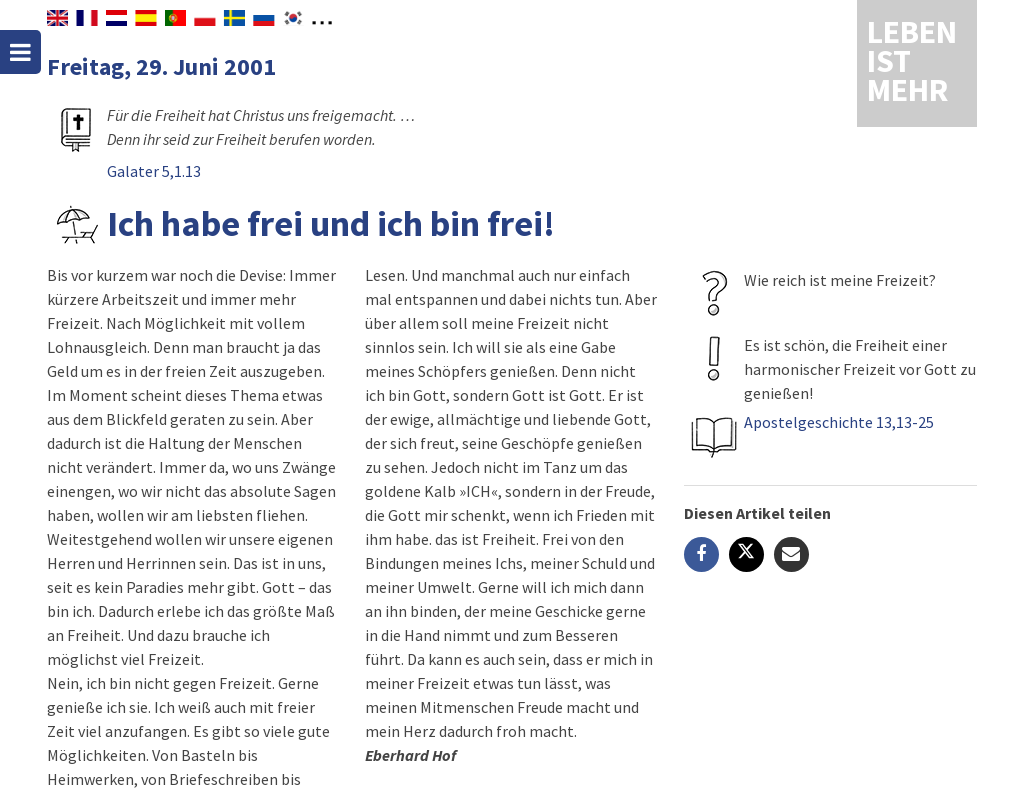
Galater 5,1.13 (154, 171)
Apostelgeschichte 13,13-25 (839, 422)
